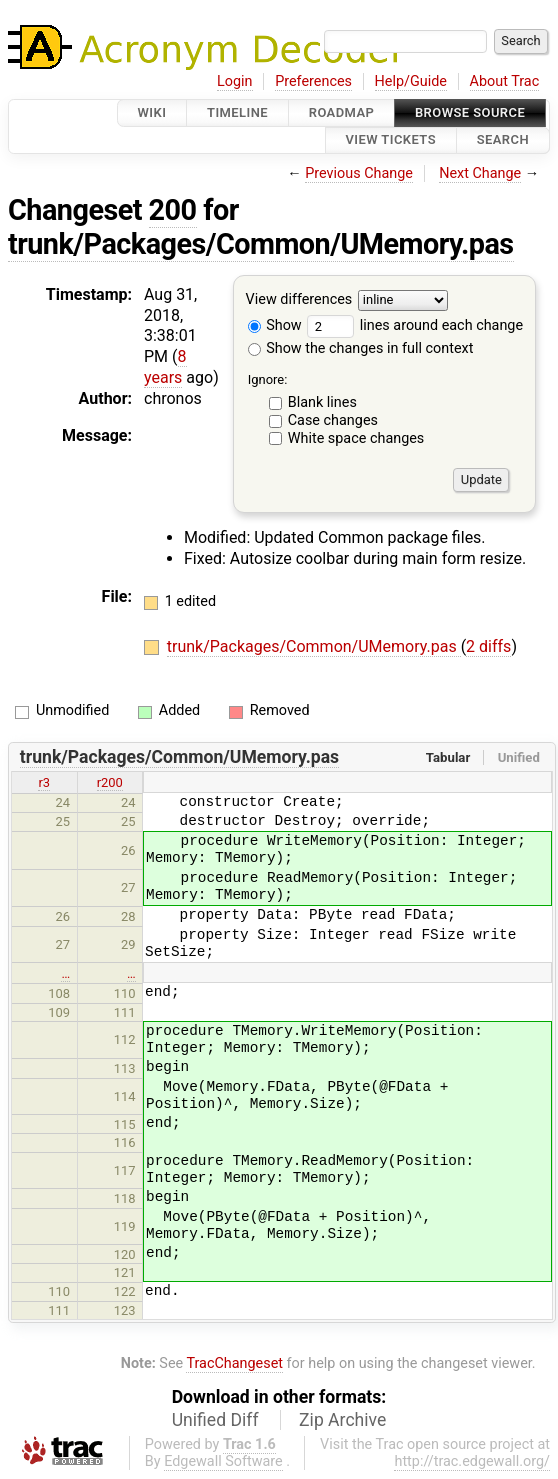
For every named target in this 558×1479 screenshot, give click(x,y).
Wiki (152, 112)
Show (275, 325)
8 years (165, 367)
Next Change (480, 173)
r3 (44, 782)
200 (173, 210)
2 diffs (488, 646)
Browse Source (470, 112)
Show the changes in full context (361, 348)
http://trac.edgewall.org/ (472, 1461)
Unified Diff (215, 1420)
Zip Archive (342, 1420)
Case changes (333, 420)
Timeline (237, 112)
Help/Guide (411, 81)
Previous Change (359, 173)
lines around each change (415, 325)
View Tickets (391, 140)
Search (503, 140)
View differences (299, 299)
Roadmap (342, 112)
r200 (110, 782)
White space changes (356, 438)
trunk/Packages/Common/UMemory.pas (261, 244)
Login (235, 81)
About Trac (505, 81)
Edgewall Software (223, 1461)
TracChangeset (234, 1363)
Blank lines (322, 402)
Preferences (313, 81)
